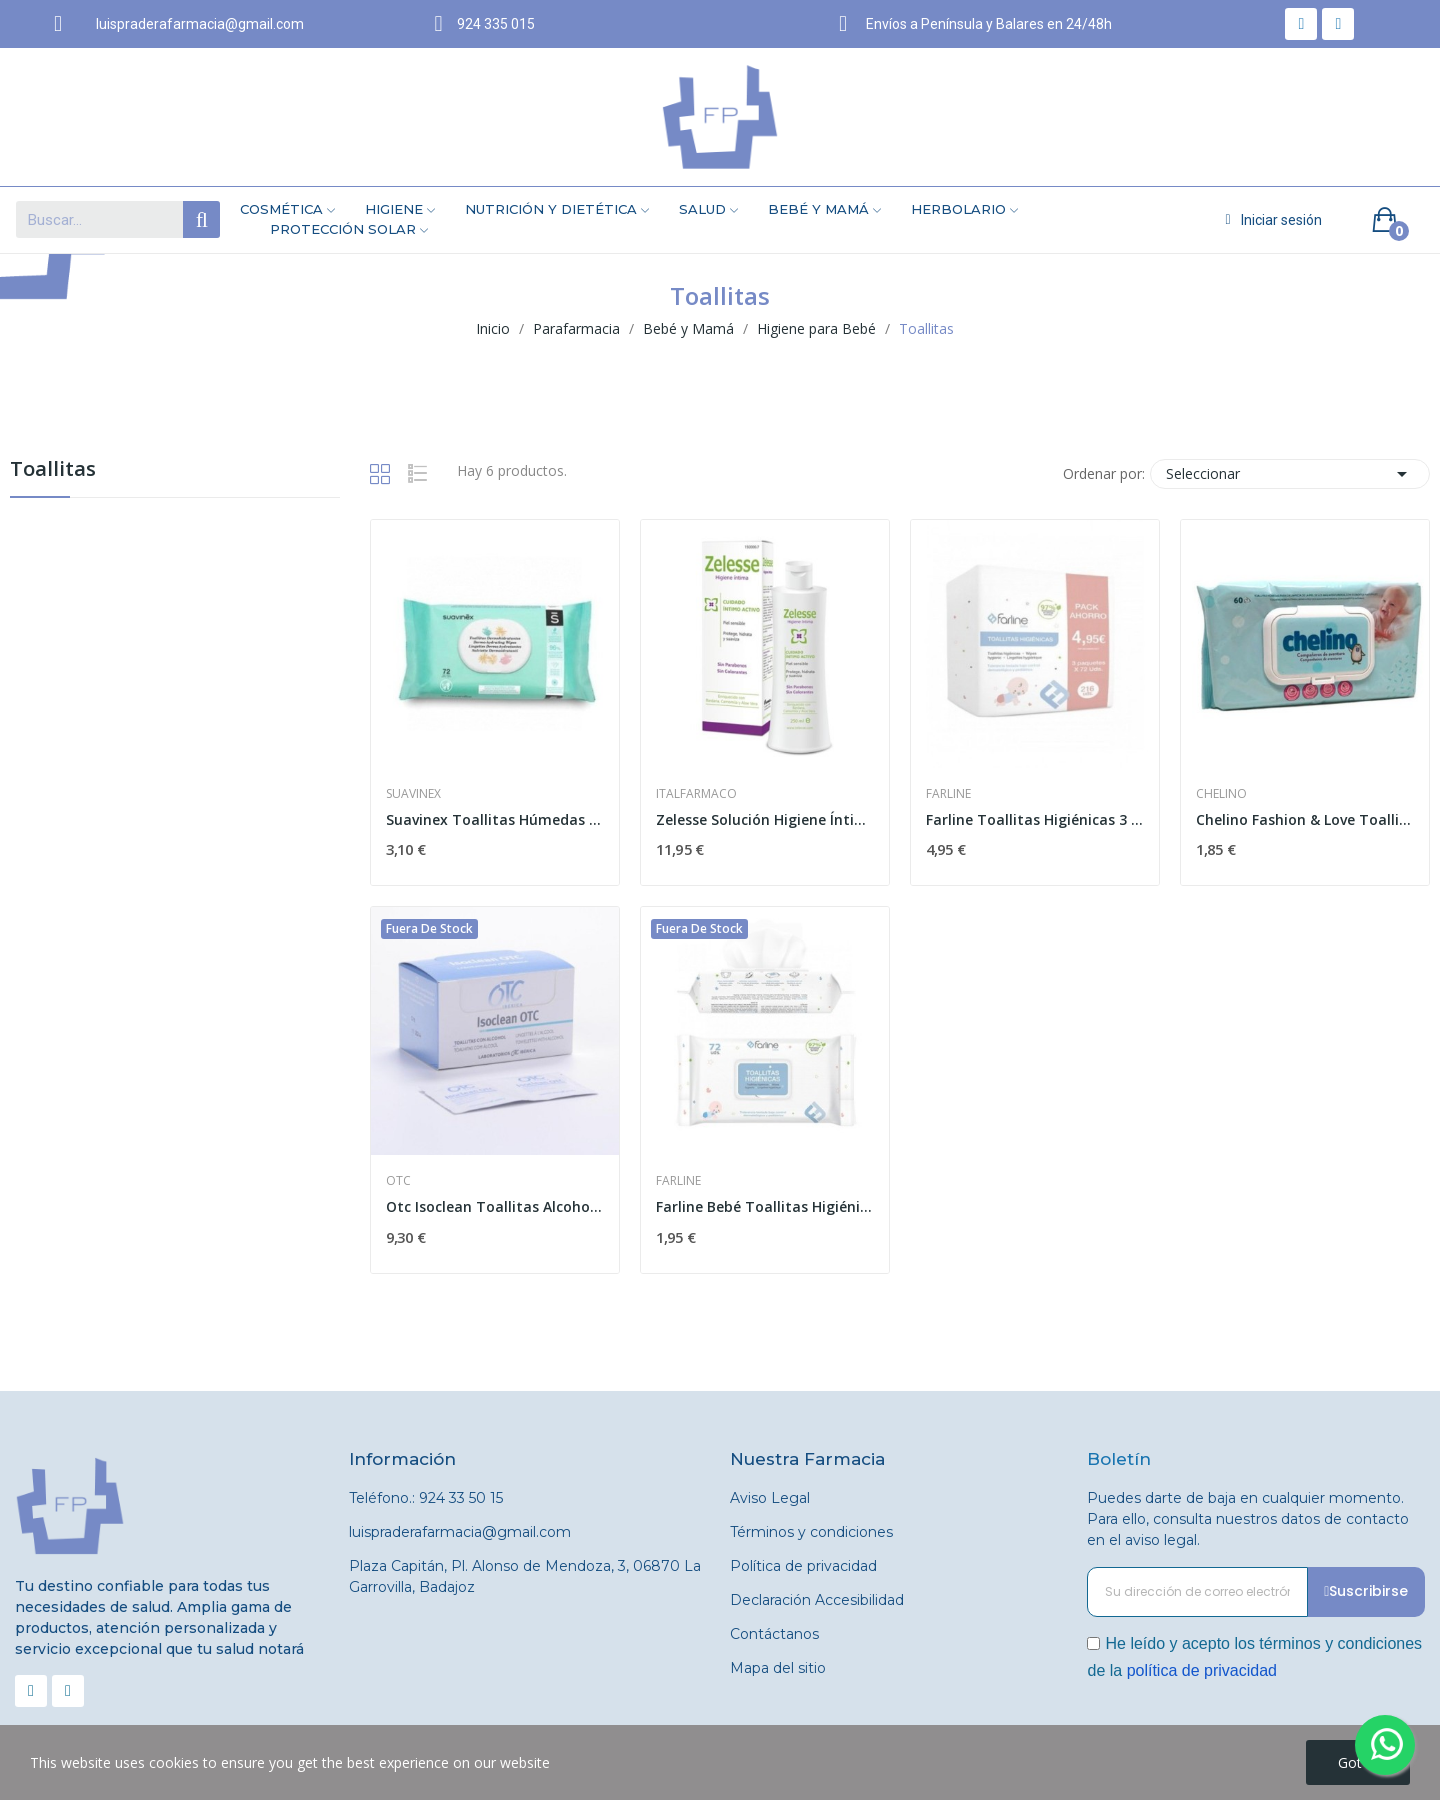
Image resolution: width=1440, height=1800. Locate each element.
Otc (398, 1181)
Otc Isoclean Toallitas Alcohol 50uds (495, 1206)
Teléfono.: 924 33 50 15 (426, 1498)
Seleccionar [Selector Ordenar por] (1290, 474)
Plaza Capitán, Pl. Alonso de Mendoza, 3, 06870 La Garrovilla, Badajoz (525, 1576)
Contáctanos (774, 1634)
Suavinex (413, 794)
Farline (948, 794)
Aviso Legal (770, 1498)
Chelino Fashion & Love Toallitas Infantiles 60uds (1305, 819)
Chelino (1221, 794)
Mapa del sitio (778, 1668)
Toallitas (53, 470)
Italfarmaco (696, 794)
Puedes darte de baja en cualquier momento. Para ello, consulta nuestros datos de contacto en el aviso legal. (1248, 1519)
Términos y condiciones (811, 1532)
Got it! (1358, 1762)
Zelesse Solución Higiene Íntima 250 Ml (765, 819)
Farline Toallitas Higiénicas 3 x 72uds (1035, 819)
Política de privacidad (803, 1566)
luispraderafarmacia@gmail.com (460, 1532)
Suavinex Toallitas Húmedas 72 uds (495, 819)
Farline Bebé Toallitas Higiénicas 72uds (765, 1206)
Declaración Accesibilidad (817, 1600)
